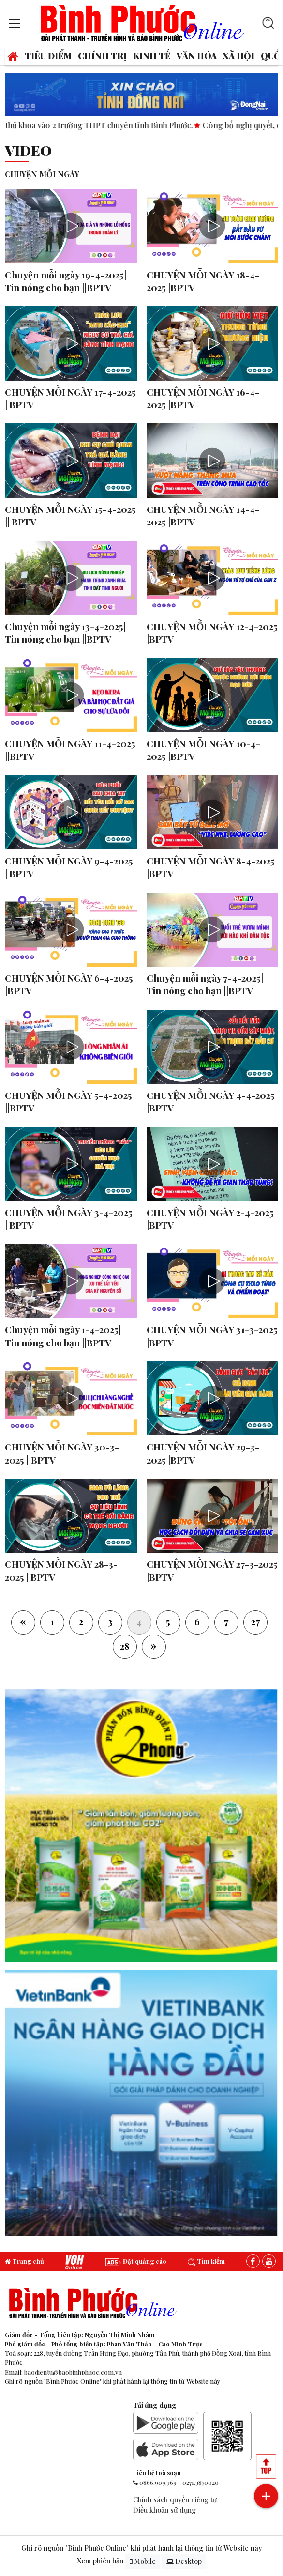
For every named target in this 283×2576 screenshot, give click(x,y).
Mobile (143, 2561)
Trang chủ (24, 2261)
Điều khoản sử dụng (164, 2509)
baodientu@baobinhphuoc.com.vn (73, 2372)
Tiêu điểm (48, 55)
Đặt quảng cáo (136, 2261)
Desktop (184, 2561)
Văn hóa (197, 55)
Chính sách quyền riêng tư (175, 2499)
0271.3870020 (200, 2482)
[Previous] (23, 1622)
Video (28, 150)
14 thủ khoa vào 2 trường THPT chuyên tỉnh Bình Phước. (107, 125)
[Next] (154, 1647)
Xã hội (238, 55)
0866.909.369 (158, 2482)
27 (255, 1621)
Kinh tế (151, 55)
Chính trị (102, 55)
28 (125, 1645)
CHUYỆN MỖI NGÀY (42, 174)
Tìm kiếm (206, 2261)
